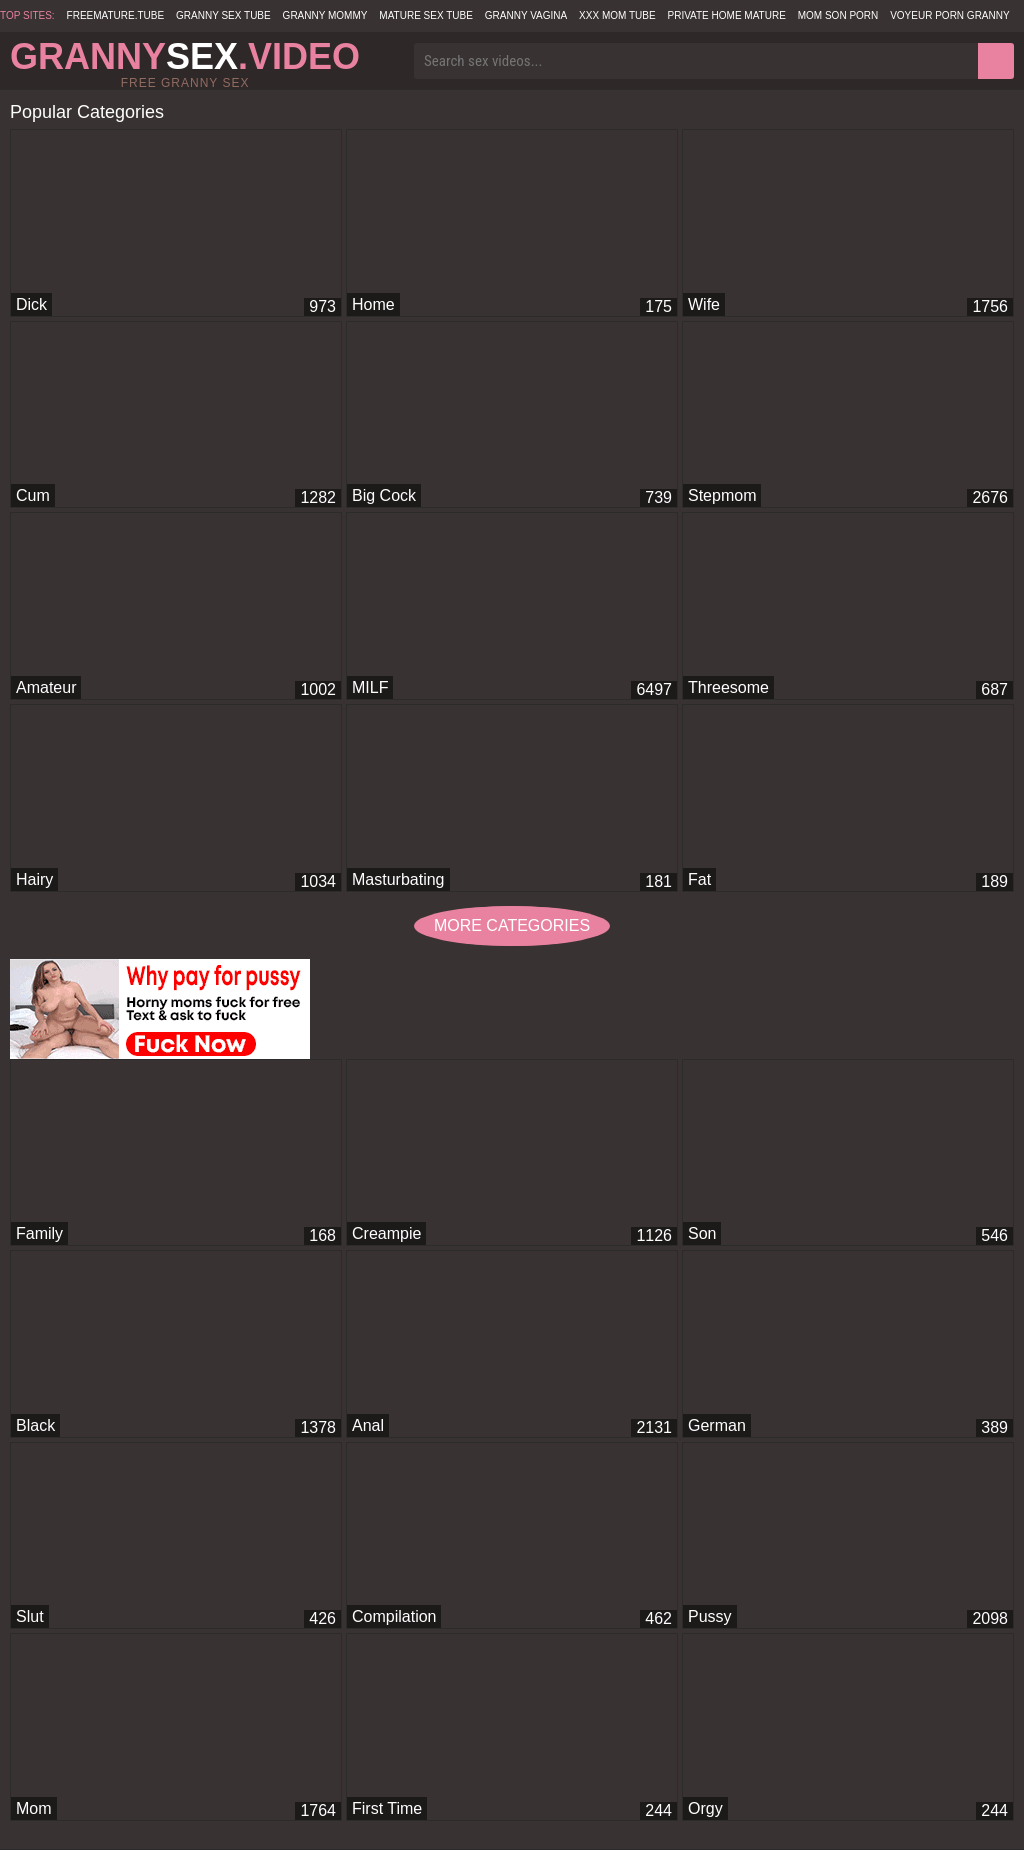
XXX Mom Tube (617, 15)
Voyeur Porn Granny (949, 15)
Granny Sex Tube (223, 15)
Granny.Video (185, 56)
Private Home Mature (726, 15)
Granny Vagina (526, 15)
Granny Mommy (325, 15)
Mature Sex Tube (426, 15)
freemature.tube (116, 15)
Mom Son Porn (838, 15)
